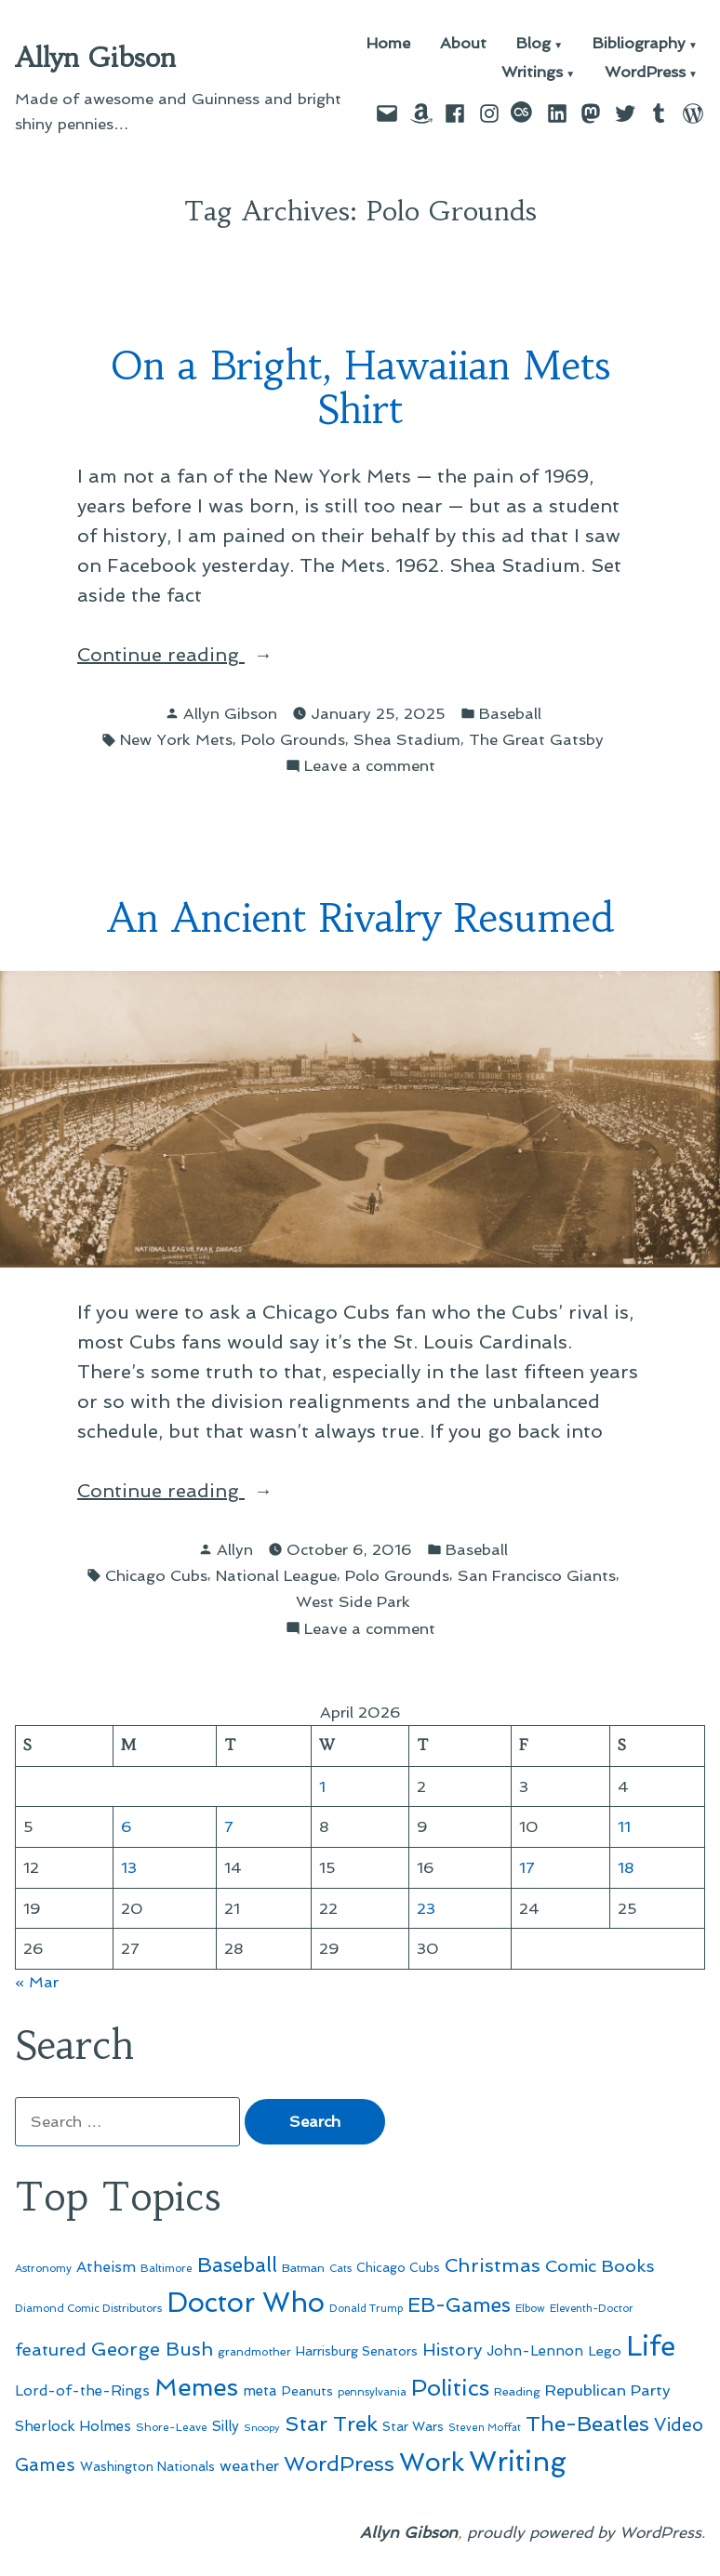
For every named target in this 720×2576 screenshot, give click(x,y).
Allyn (235, 1549)
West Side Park (353, 1601)
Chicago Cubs (156, 1575)
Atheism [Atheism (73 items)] (106, 2267)
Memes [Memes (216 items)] (196, 2387)
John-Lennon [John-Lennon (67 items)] (535, 2351)
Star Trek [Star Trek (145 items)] (331, 2423)
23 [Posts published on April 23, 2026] (426, 1908)
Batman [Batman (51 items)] (303, 2268)
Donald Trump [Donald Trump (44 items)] (366, 2308)
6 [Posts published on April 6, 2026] (126, 1826)
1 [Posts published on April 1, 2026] (322, 1786)
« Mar (37, 1981)
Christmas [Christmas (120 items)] (492, 2265)
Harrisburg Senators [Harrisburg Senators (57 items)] (357, 2351)
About (463, 44)
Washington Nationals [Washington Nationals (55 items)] (147, 2466)
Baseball (510, 713)
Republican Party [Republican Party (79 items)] (608, 2390)
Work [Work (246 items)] (431, 2462)
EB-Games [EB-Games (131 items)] (459, 2305)
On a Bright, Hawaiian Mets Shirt (360, 387)
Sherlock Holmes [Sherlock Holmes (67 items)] (73, 2426)
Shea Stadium (406, 739)
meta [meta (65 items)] (260, 2391)
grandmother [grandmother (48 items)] (254, 2351)
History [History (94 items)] (452, 2349)
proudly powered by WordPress (584, 2532)
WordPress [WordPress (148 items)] (339, 2463)
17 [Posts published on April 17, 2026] (527, 1867)
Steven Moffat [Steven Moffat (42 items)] (484, 2428)
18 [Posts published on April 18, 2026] (626, 1867)
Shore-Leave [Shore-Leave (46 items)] (171, 2427)
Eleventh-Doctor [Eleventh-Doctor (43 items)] (591, 2309)
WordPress (645, 73)
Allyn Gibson (95, 57)
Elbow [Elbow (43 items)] (530, 2309)
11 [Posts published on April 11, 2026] (624, 1826)
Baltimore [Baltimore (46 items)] (166, 2268)
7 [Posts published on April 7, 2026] (228, 1826)
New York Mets (176, 739)
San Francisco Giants (537, 1575)
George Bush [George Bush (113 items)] (152, 2349)
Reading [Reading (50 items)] (517, 2391)
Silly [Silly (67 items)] (225, 2426)
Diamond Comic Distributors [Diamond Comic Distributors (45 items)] (88, 2308)
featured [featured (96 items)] (51, 2349)
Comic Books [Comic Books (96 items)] (599, 2266)
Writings (532, 73)
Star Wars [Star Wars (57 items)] (413, 2426)
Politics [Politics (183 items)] (450, 2387)
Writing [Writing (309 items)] (518, 2461)
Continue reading (203, 655)
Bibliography (639, 44)
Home (388, 44)
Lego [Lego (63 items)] (604, 2350)
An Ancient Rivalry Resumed (360, 918)
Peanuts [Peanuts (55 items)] (307, 2390)
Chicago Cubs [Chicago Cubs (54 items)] (398, 2268)
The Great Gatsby (536, 739)
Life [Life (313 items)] (650, 2346)
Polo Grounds (293, 739)
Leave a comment (369, 765)
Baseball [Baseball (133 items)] (237, 2265)
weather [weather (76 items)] (249, 2466)
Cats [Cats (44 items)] (340, 2268)
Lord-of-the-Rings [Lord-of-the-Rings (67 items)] (82, 2391)
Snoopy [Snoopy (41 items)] (262, 2428)
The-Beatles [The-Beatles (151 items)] (587, 2423)
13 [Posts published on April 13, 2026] (129, 1867)
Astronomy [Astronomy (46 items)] (43, 2268)
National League (276, 1575)
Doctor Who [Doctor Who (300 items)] (246, 2302)
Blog (533, 44)
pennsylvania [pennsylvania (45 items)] (372, 2391)
